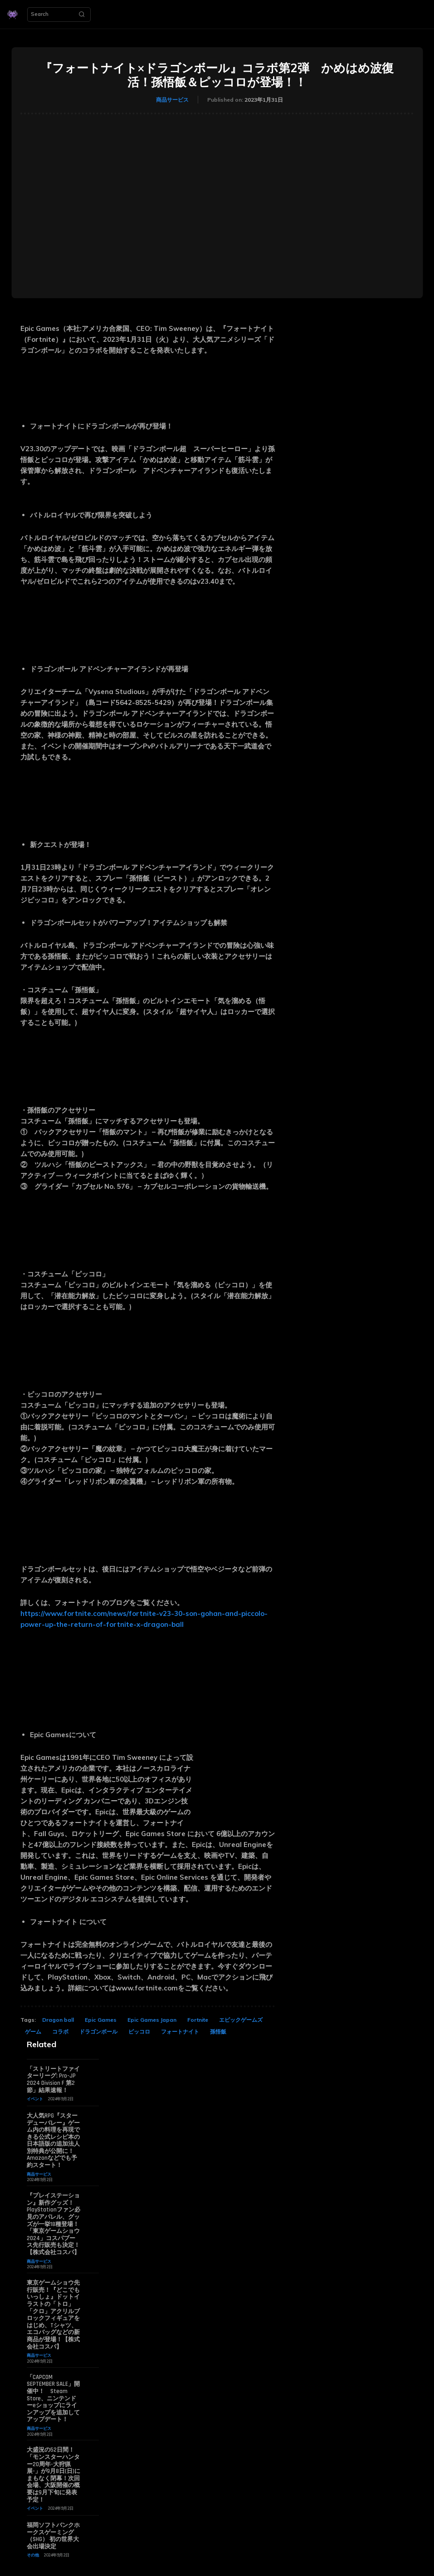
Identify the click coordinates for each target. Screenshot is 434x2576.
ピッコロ (139, 2031)
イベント (35, 2098)
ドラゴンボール (98, 2031)
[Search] (82, 14)
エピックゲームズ (241, 2019)
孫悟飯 (218, 2031)
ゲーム (33, 2031)
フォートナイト (180, 2031)
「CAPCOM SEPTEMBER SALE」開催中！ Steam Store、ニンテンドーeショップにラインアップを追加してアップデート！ (53, 2398)
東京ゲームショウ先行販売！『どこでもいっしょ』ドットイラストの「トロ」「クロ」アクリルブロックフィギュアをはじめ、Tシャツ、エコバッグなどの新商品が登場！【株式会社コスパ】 (53, 2314)
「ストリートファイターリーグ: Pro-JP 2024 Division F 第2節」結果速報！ (53, 2079)
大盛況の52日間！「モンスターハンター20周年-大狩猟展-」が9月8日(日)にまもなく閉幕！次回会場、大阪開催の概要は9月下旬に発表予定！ (53, 2474)
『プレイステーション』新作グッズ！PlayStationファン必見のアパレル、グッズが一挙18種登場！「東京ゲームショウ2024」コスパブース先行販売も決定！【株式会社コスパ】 (53, 2224)
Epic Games (101, 2019)
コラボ (60, 2031)
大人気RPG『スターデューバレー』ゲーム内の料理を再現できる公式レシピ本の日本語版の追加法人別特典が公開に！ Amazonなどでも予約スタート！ (53, 2140)
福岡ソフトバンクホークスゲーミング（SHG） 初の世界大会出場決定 (53, 2536)
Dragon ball (58, 2019)
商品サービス (172, 99)
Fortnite (197, 2019)
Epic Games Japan (151, 2019)
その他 (33, 2554)
